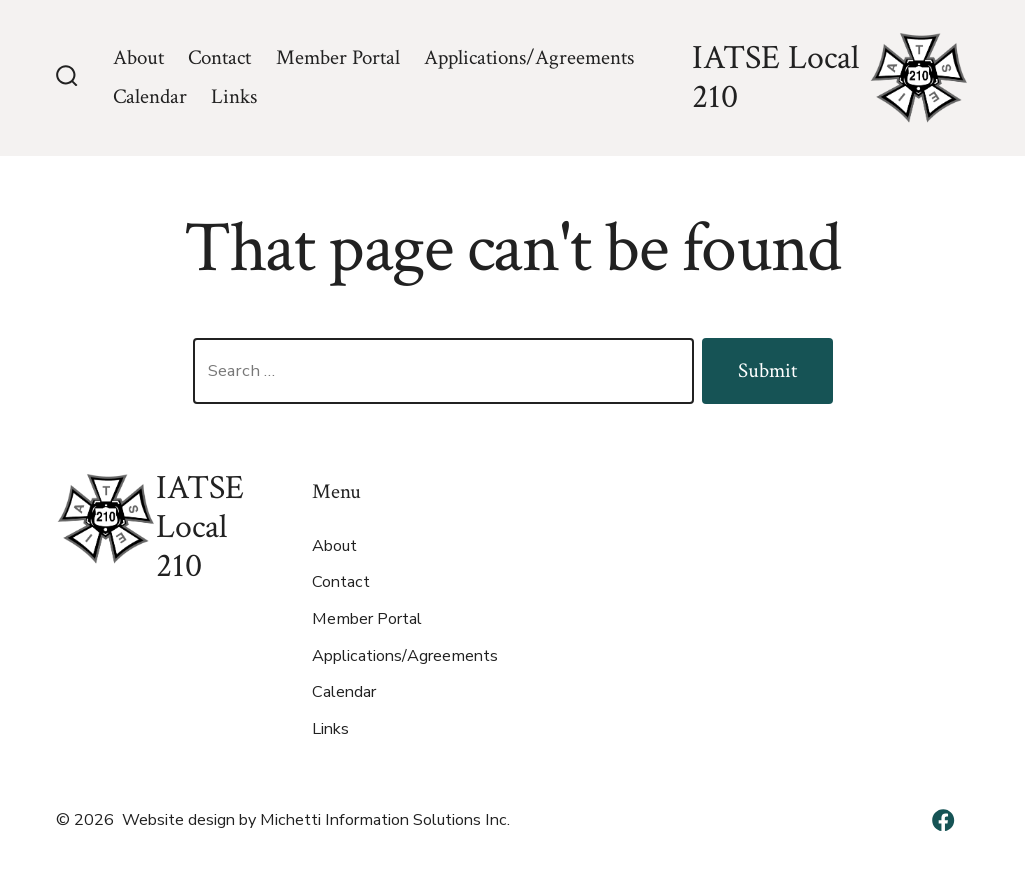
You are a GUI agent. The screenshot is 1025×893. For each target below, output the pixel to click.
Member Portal (338, 57)
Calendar (150, 96)
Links (234, 96)
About (138, 57)
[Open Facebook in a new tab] (943, 820)
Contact (219, 57)
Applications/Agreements (529, 57)
